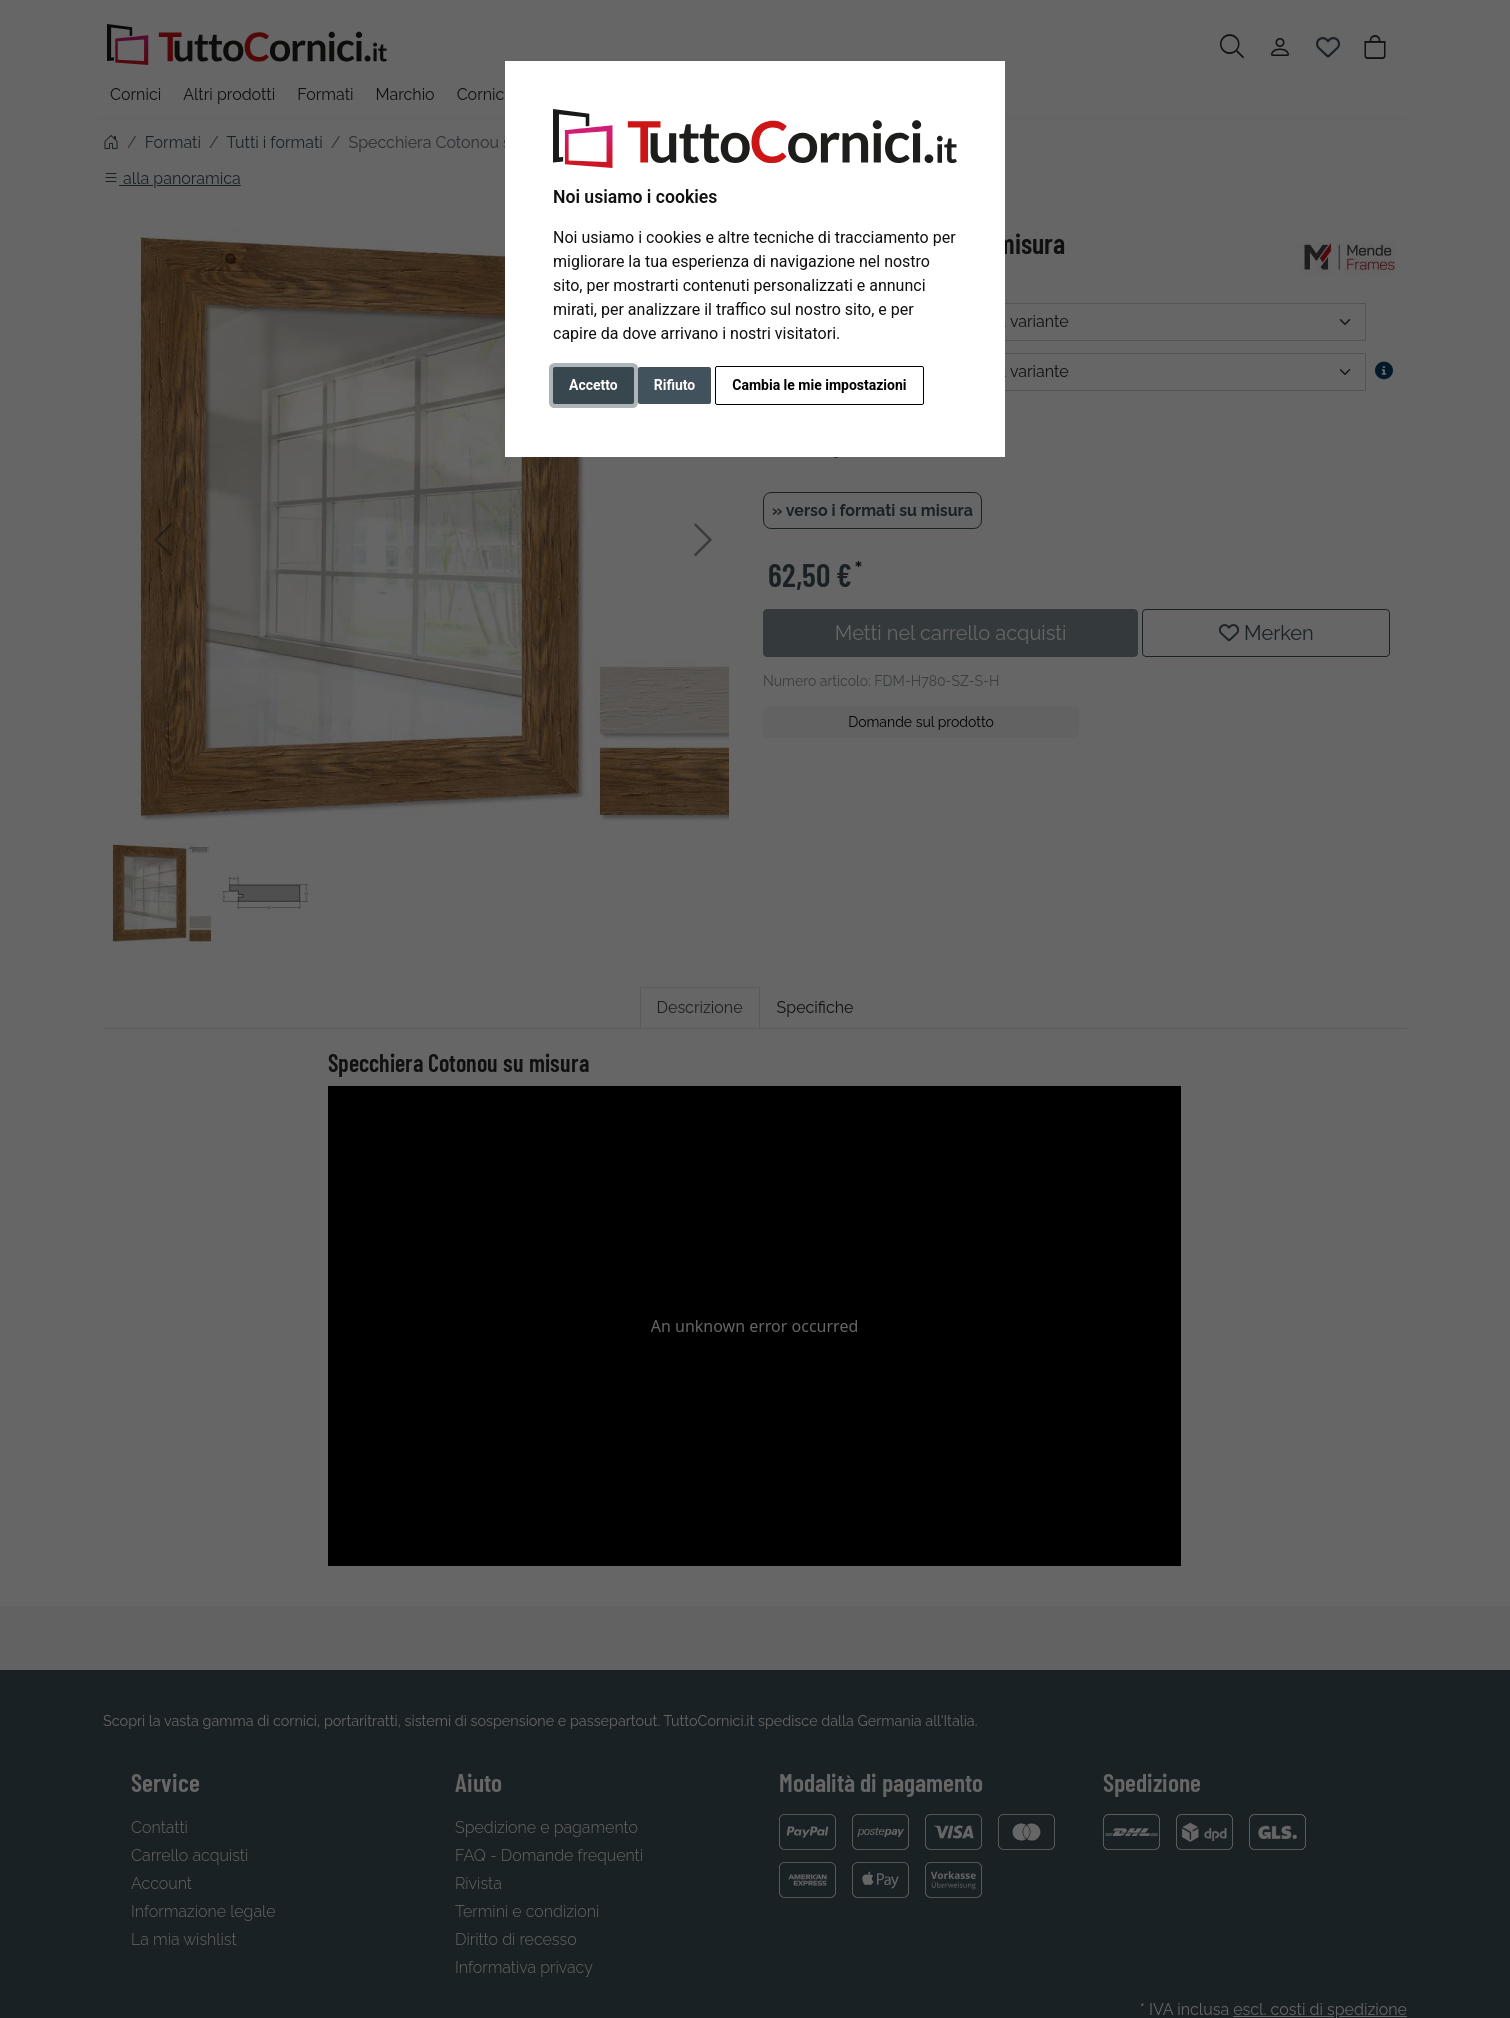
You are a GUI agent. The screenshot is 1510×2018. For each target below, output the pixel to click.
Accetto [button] (593, 385)
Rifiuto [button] (675, 385)
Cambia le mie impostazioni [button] (819, 385)
